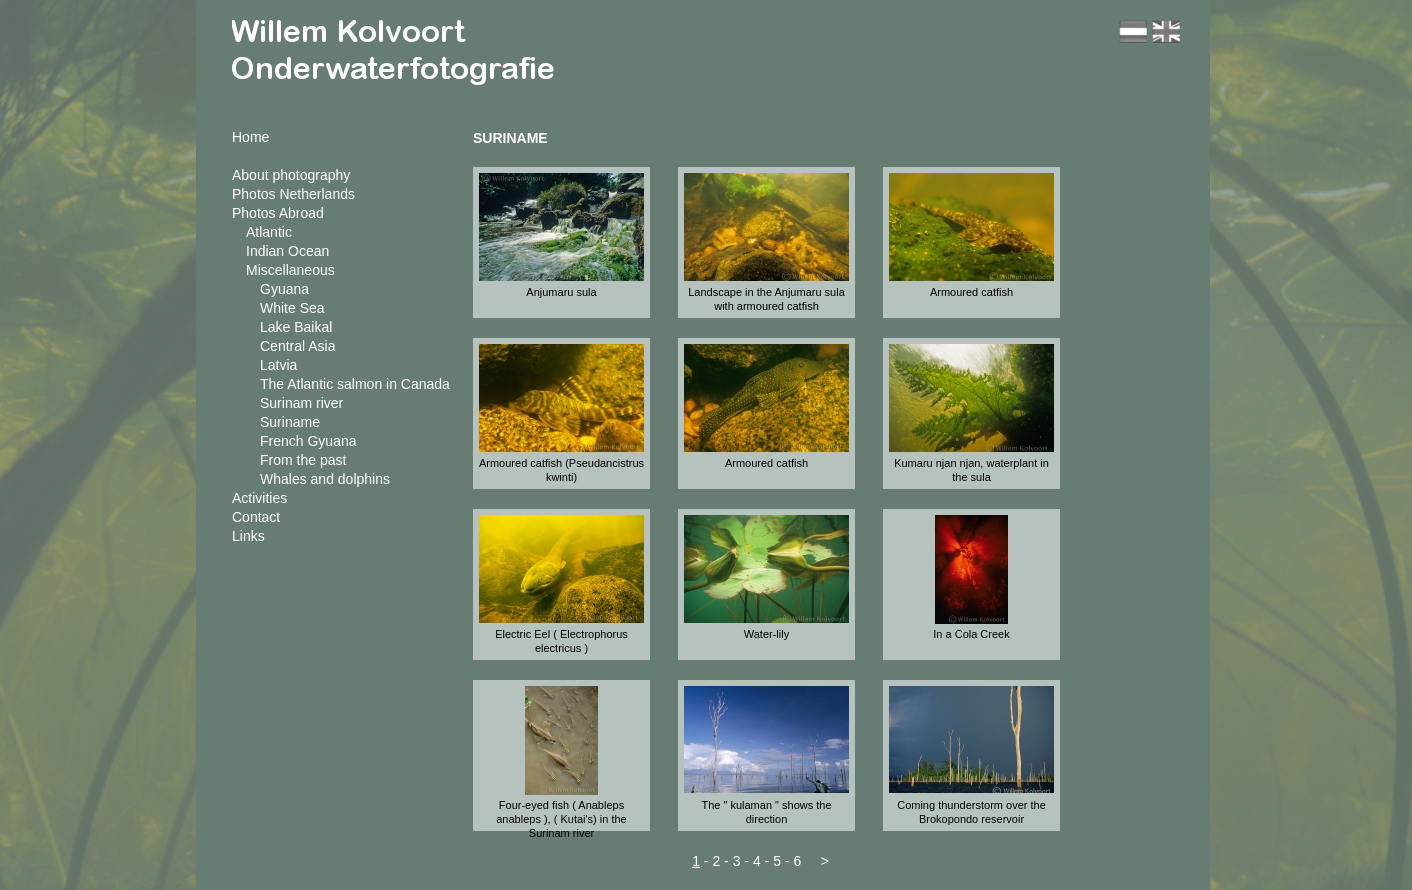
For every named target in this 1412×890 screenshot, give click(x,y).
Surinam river (301, 403)
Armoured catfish (971, 292)
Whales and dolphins (325, 479)
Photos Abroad (278, 213)
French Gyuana (308, 441)
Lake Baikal (296, 327)
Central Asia (297, 346)
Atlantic (269, 232)
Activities (259, 498)
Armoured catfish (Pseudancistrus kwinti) (561, 470)
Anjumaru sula (561, 292)
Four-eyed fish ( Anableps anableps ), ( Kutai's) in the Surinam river (561, 819)
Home (250, 137)
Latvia (278, 365)
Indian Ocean (287, 251)
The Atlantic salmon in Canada (355, 384)
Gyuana (284, 289)
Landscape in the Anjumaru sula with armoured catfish (766, 299)
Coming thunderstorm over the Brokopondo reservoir (971, 812)
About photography (291, 175)
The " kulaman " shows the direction (766, 812)
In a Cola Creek (971, 634)
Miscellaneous (290, 270)
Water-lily (766, 634)
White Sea (292, 308)
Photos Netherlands (293, 194)
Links (248, 536)
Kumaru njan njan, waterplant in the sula (971, 470)
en (1166, 31)
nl (1133, 31)
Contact (256, 517)
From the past (303, 460)
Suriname (290, 422)
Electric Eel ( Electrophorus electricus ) (561, 641)
